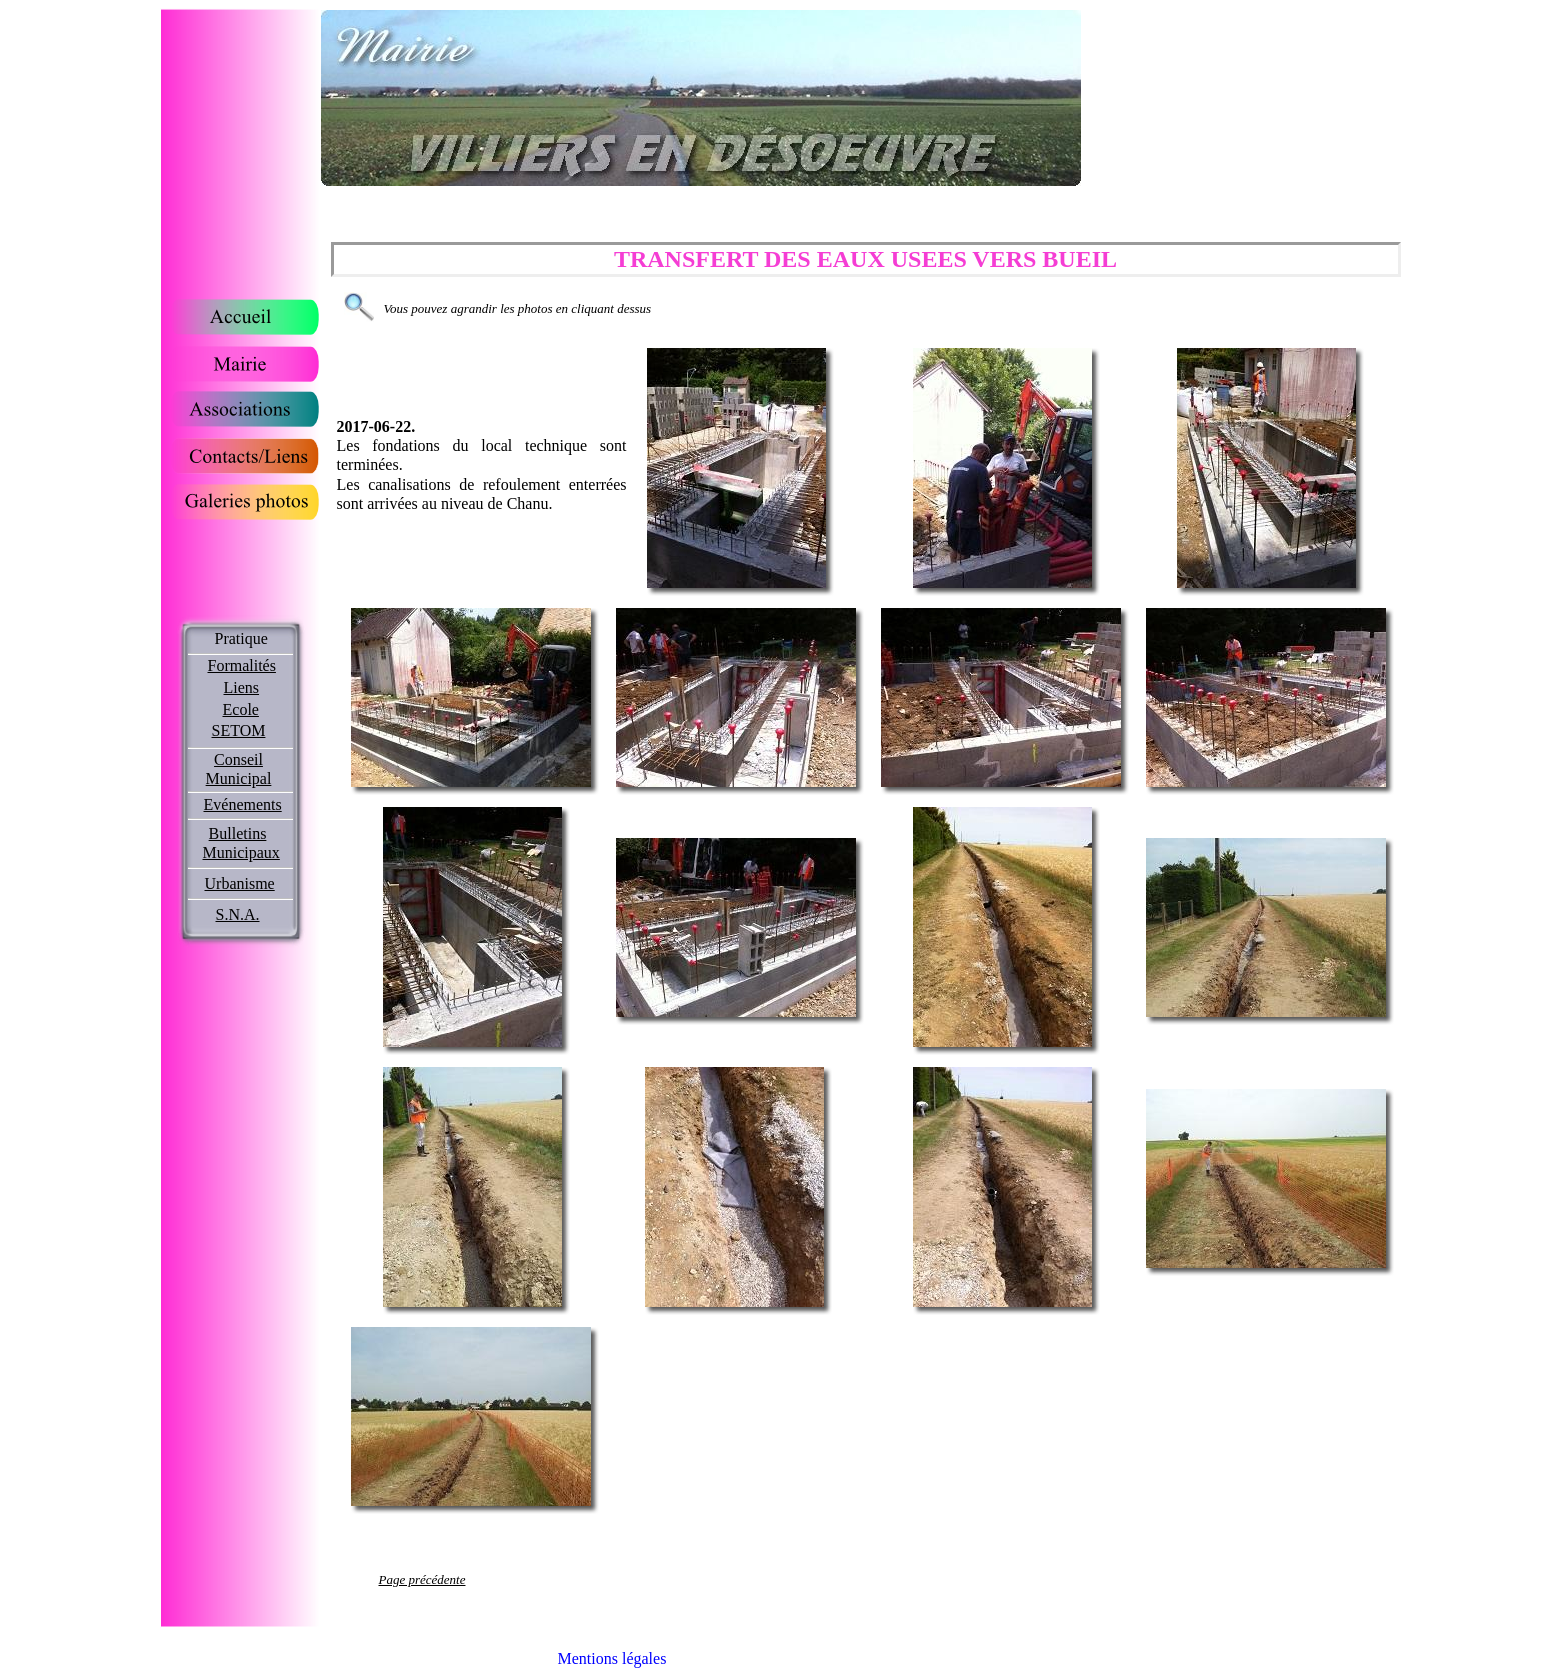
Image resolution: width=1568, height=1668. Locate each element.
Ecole (241, 709)
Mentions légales (612, 1658)
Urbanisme (240, 883)
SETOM (239, 730)
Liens (242, 687)
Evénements (243, 804)
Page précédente (422, 1579)
